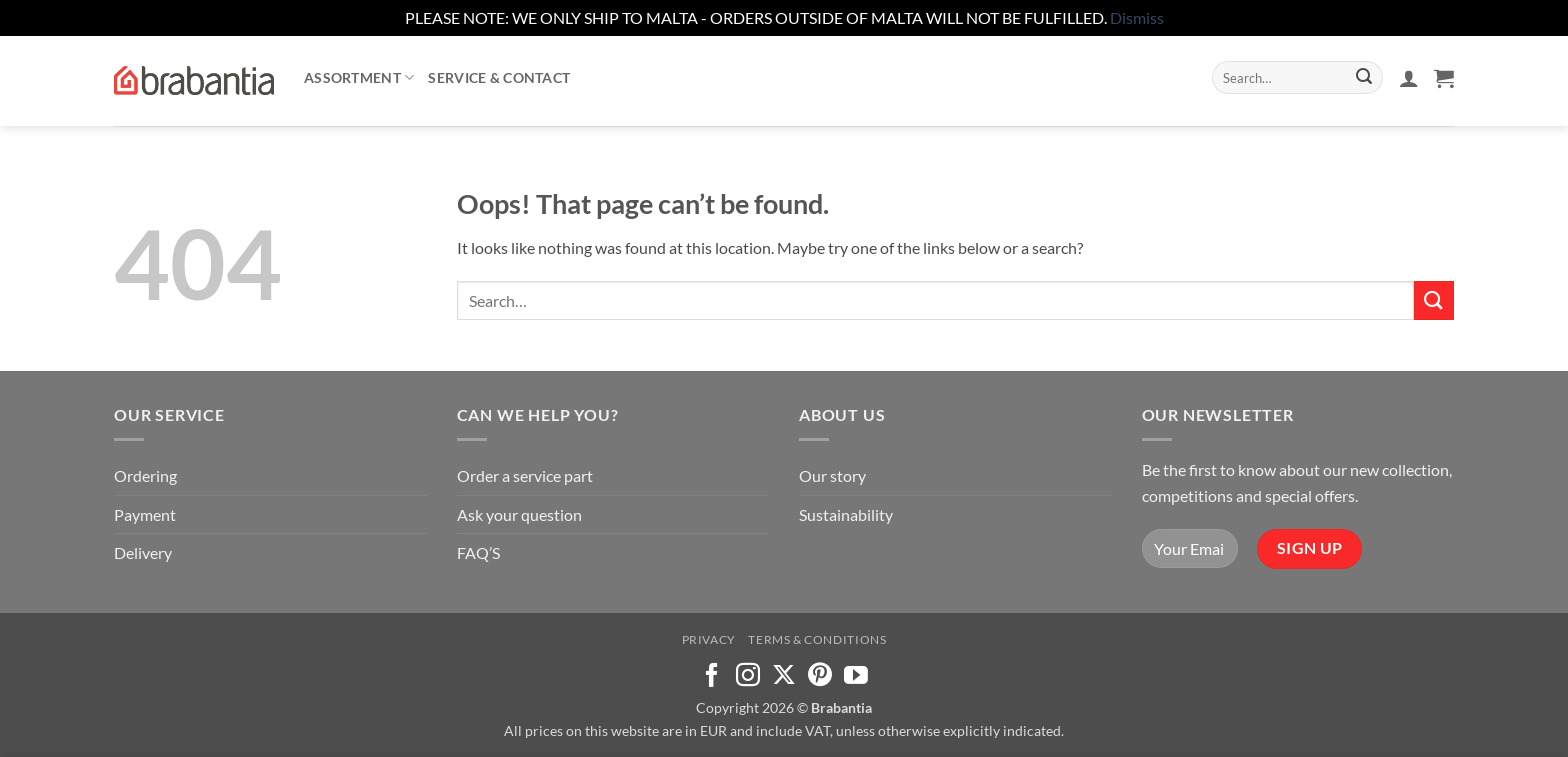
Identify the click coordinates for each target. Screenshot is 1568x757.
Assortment (359, 77)
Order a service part (525, 475)
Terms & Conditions (817, 639)
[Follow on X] (784, 676)
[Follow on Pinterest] (820, 676)
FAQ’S (478, 552)
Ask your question (519, 514)
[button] (1409, 78)
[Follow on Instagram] (748, 676)
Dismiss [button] (1137, 17)
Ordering (145, 475)
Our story (832, 475)
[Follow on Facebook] (712, 676)
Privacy (709, 639)
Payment (145, 514)
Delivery (143, 552)
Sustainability (846, 514)
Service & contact (499, 77)
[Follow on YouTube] (856, 676)
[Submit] (1364, 78)
